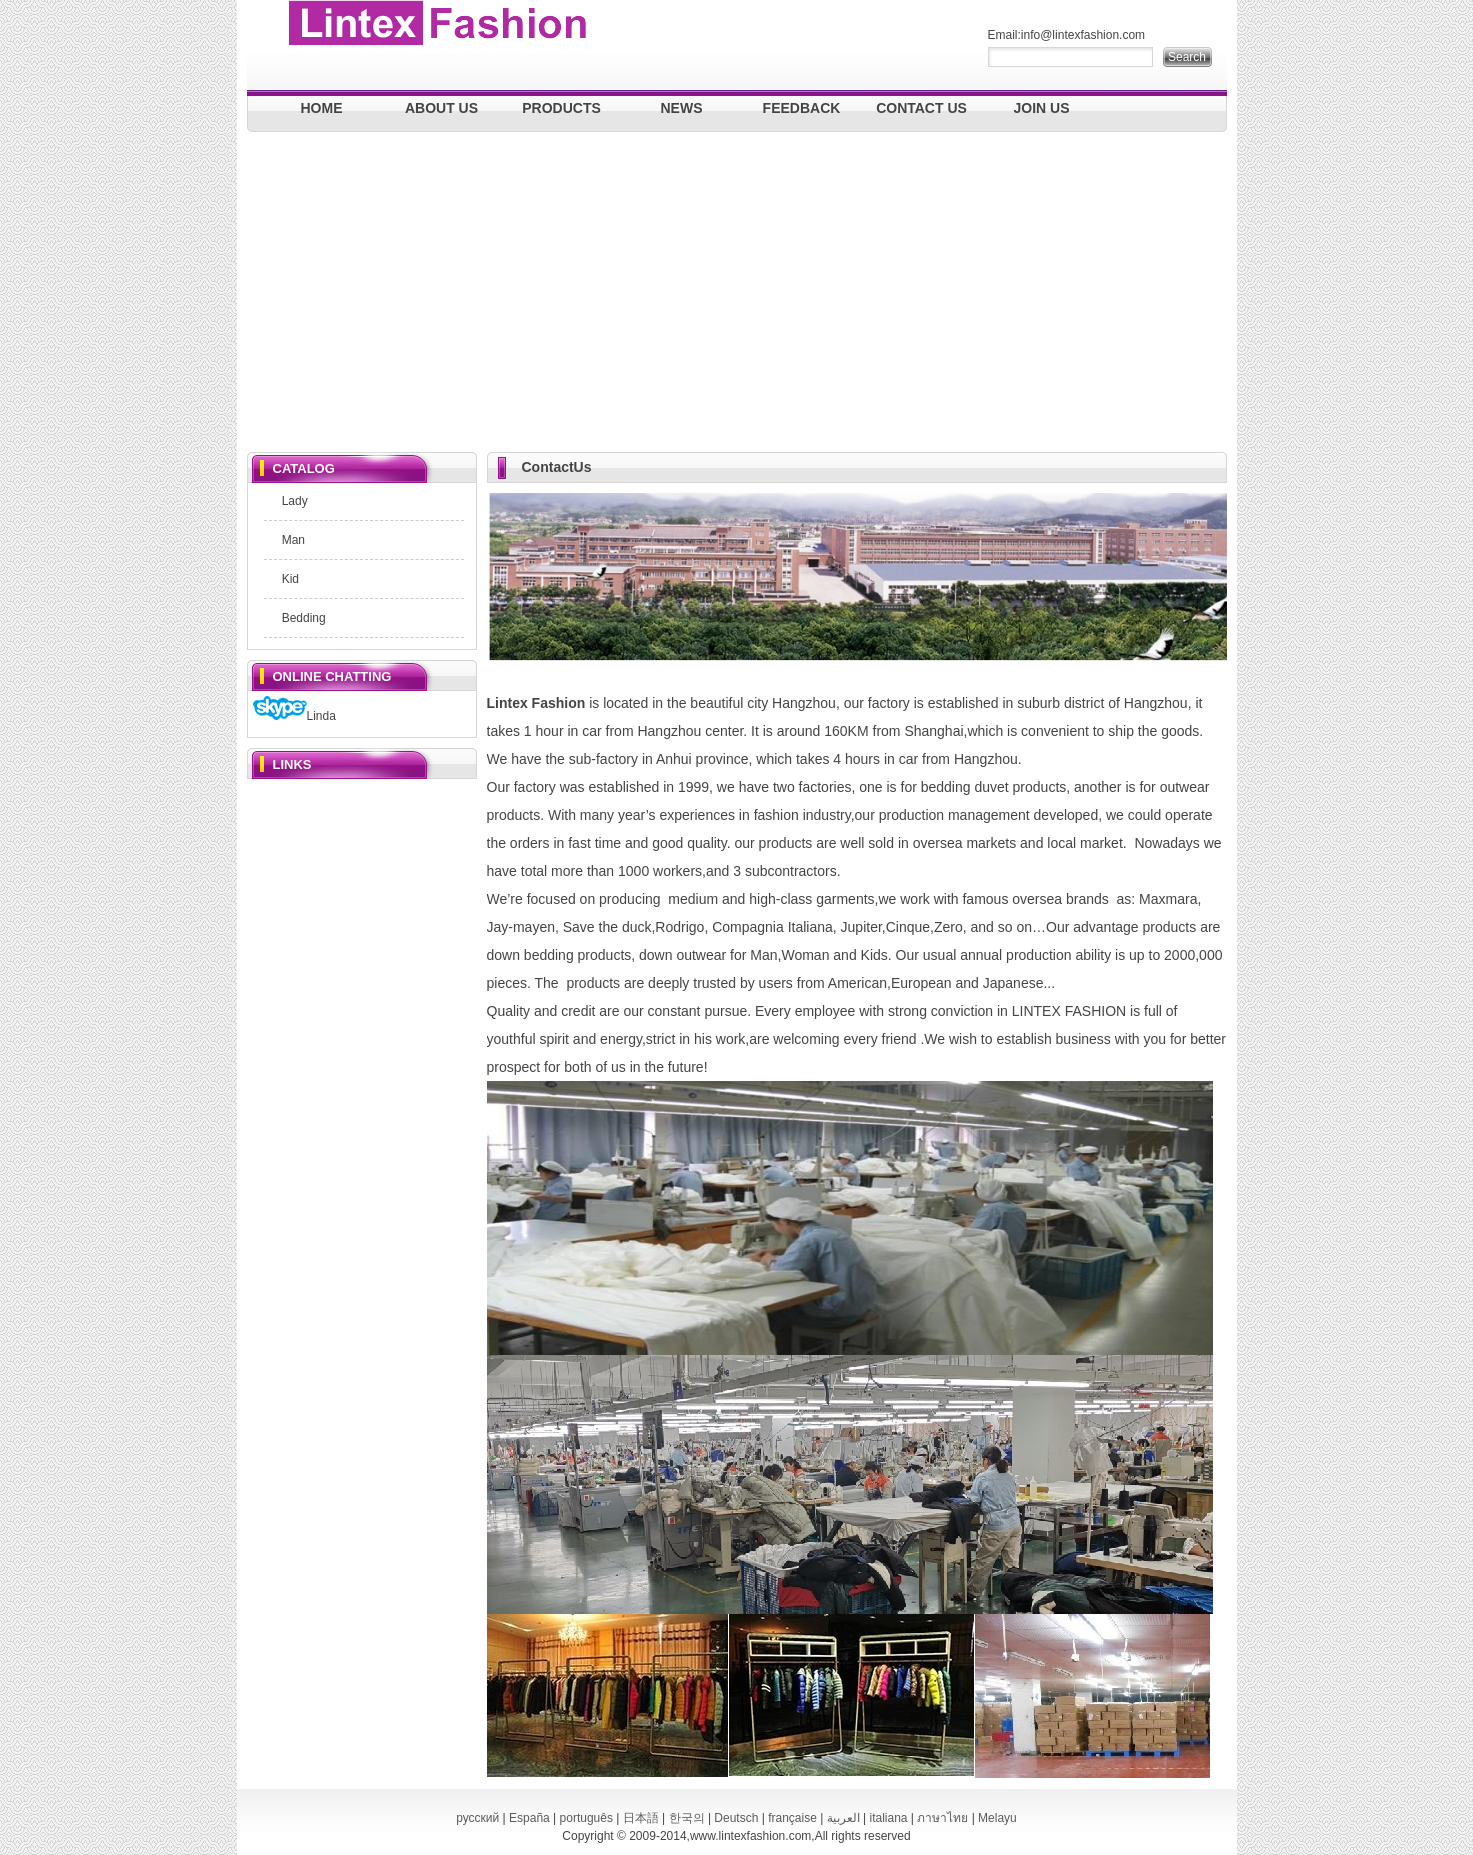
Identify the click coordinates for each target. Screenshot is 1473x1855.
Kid (290, 579)
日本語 (641, 1818)
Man (293, 540)
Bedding (304, 618)
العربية (843, 1818)
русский (477, 1818)
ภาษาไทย (942, 1818)
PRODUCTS (561, 108)
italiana (888, 1818)
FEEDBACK (802, 108)
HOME (322, 108)
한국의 (687, 1818)
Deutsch (736, 1818)
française (792, 1818)
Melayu (997, 1818)
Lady (295, 501)
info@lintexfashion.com (1083, 35)
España (529, 1818)
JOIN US (1041, 108)
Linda (294, 716)
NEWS (682, 108)
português (586, 1818)
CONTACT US (921, 108)
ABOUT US (441, 108)
